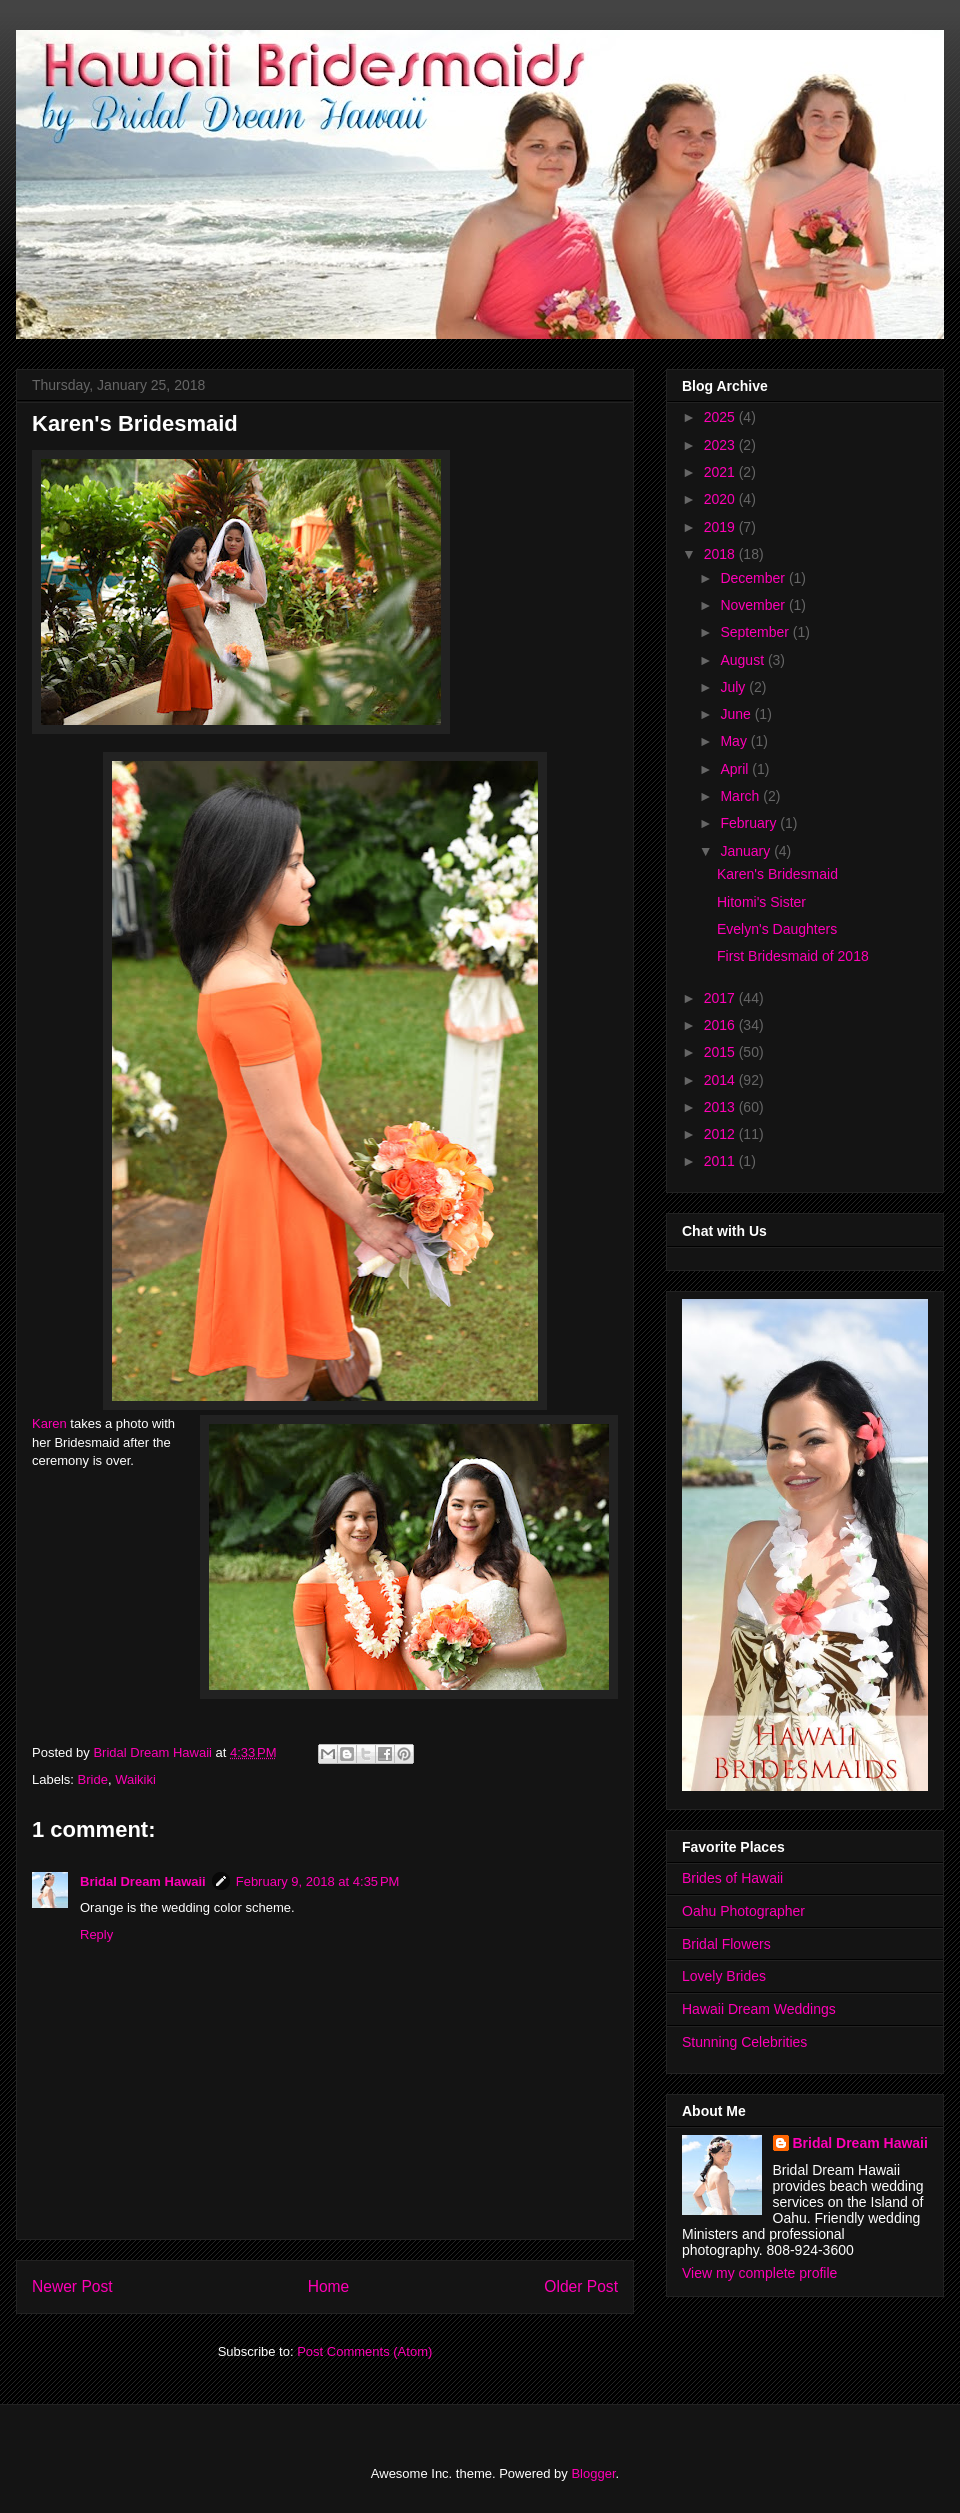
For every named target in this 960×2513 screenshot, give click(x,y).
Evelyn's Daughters (777, 929)
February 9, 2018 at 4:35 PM (318, 1881)
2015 (721, 1052)
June (737, 714)
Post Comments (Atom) (364, 2351)
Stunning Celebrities (744, 2042)
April (736, 769)
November (754, 605)
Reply (96, 1934)
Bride (93, 1779)
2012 (721, 1134)
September (756, 632)
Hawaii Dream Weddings (759, 2009)
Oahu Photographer (743, 1911)
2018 (721, 554)
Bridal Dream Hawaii (143, 1881)
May (735, 741)
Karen (49, 1423)
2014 (721, 1080)
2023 (721, 445)
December (754, 578)
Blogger (593, 2473)
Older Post (581, 2286)
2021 (721, 472)
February (750, 823)
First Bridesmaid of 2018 (793, 956)
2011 (721, 1161)
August (743, 660)
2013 (721, 1107)
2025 (721, 417)
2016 (721, 1025)
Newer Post (72, 2286)
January (747, 851)
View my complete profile (759, 2273)
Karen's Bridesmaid (777, 874)
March (741, 796)
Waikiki (135, 1779)
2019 (721, 527)
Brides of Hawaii (732, 1878)
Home (329, 2286)
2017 (721, 998)
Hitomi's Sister (761, 902)
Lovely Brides (724, 1976)
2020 (721, 499)
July (734, 687)
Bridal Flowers (726, 1944)
